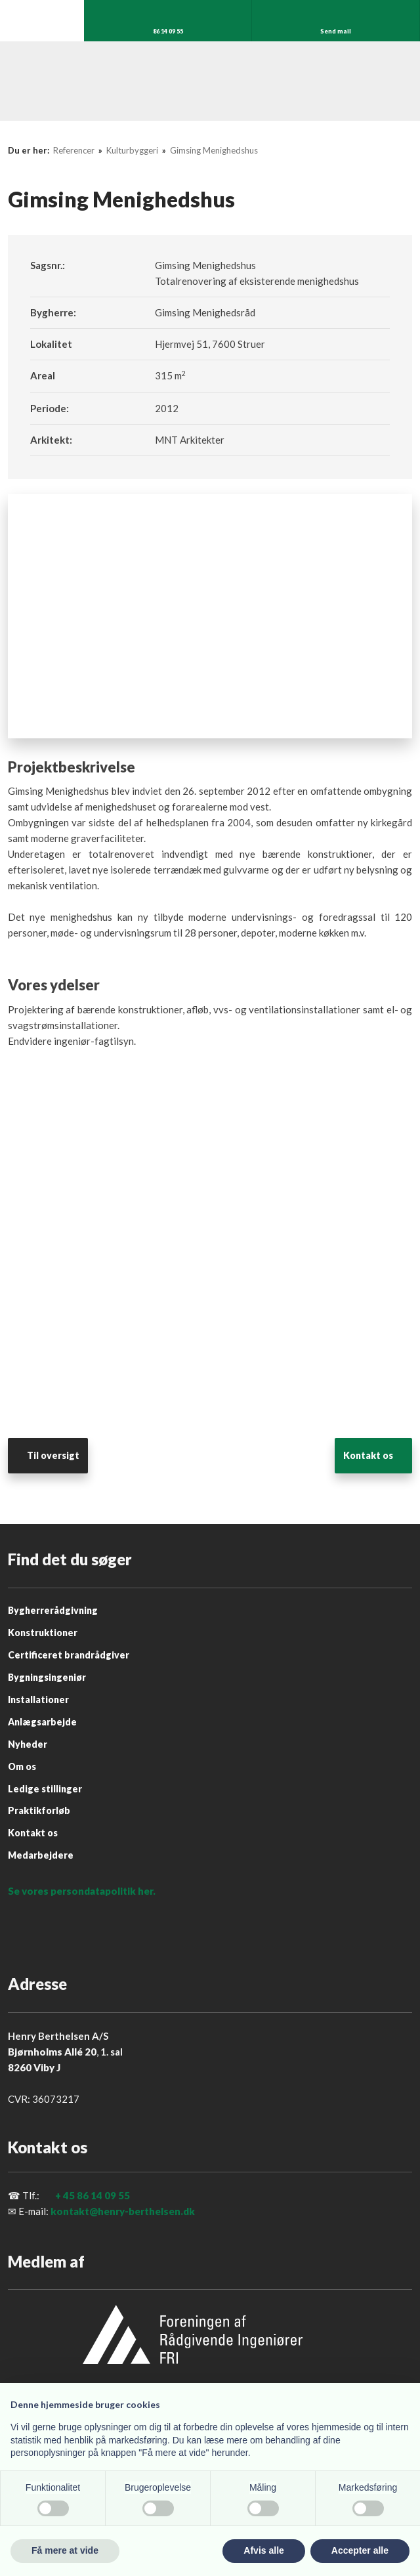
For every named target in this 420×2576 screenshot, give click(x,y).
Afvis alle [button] (263, 2550)
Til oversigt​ (53, 1455)
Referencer (74, 150)
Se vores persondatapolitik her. (82, 1891)
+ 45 (65, 2195)
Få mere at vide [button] (65, 2550)
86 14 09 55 (103, 2195)
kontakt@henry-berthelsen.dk (123, 2211)
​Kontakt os (368, 1455)
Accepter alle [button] (359, 2550)
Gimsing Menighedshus (214, 150)
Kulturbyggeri (133, 150)
